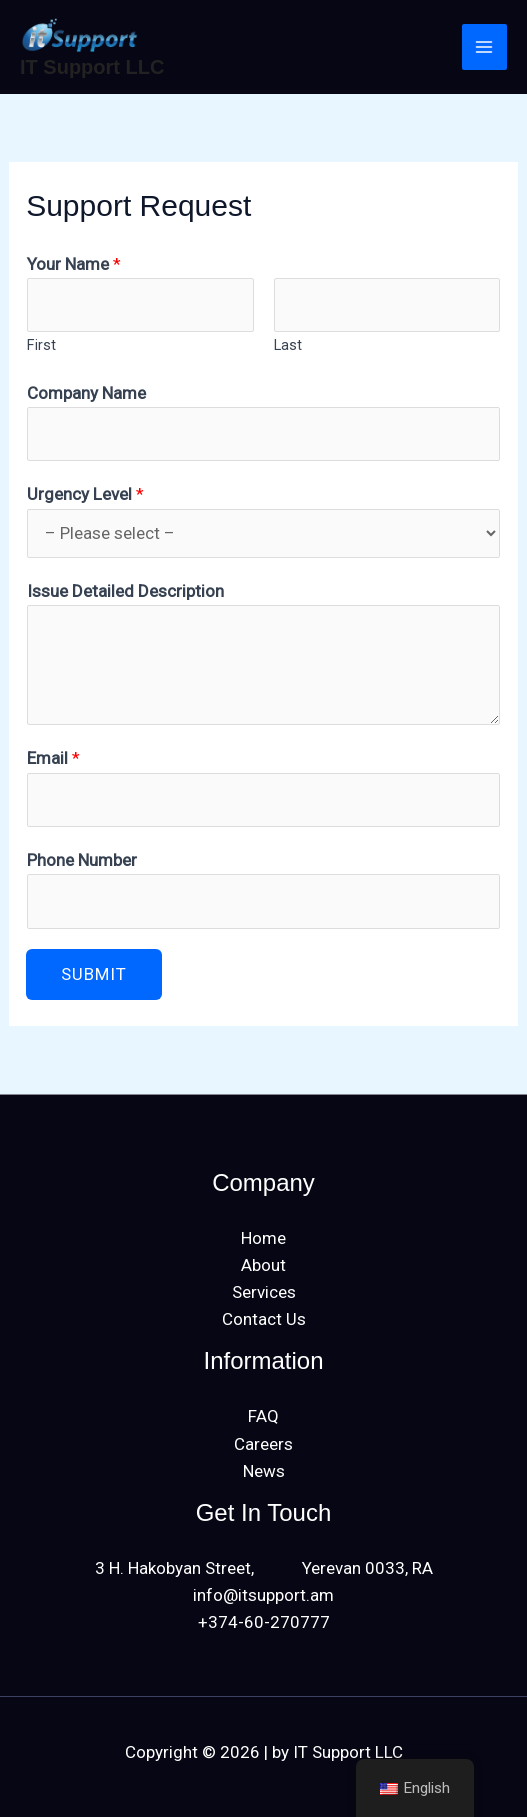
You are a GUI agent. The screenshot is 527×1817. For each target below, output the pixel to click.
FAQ (263, 1416)
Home (263, 1238)
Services (264, 1292)
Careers (263, 1444)
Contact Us (264, 1319)
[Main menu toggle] (485, 47)
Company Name (86, 393)
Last (288, 345)
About (263, 1265)
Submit (94, 974)
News (264, 1471)
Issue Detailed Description (125, 591)
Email (53, 758)
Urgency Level (85, 494)
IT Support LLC (92, 67)
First (41, 345)
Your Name (74, 264)
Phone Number (82, 860)
